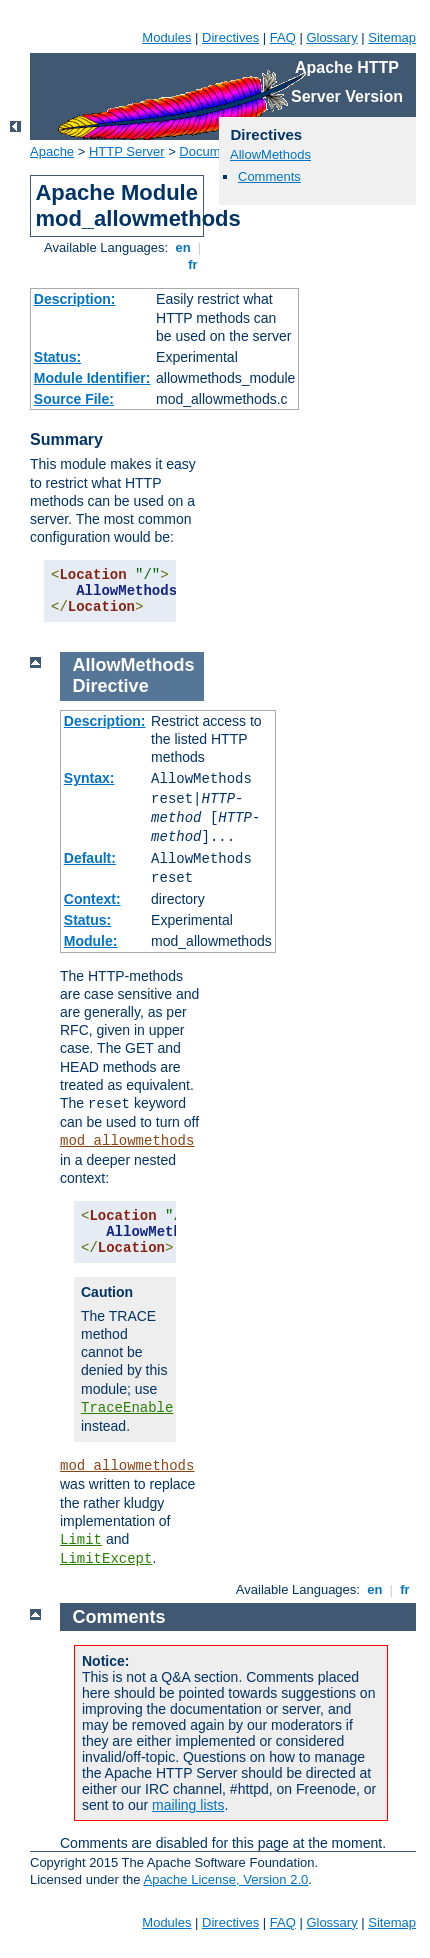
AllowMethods (270, 154)
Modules (166, 37)
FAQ (283, 37)
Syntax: (89, 778)
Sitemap (392, 37)
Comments (269, 176)
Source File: (74, 399)
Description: (75, 299)
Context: (92, 899)
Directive (111, 686)
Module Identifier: (92, 378)
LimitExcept (106, 1559)
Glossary (331, 37)
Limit (81, 1540)
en (183, 247)
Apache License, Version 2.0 (225, 1879)
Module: (91, 941)
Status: (57, 357)
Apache (52, 151)
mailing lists (188, 1805)
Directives (230, 37)
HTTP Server (127, 151)
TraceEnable (127, 1408)
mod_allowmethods (127, 1141)
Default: (90, 858)
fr (193, 264)
